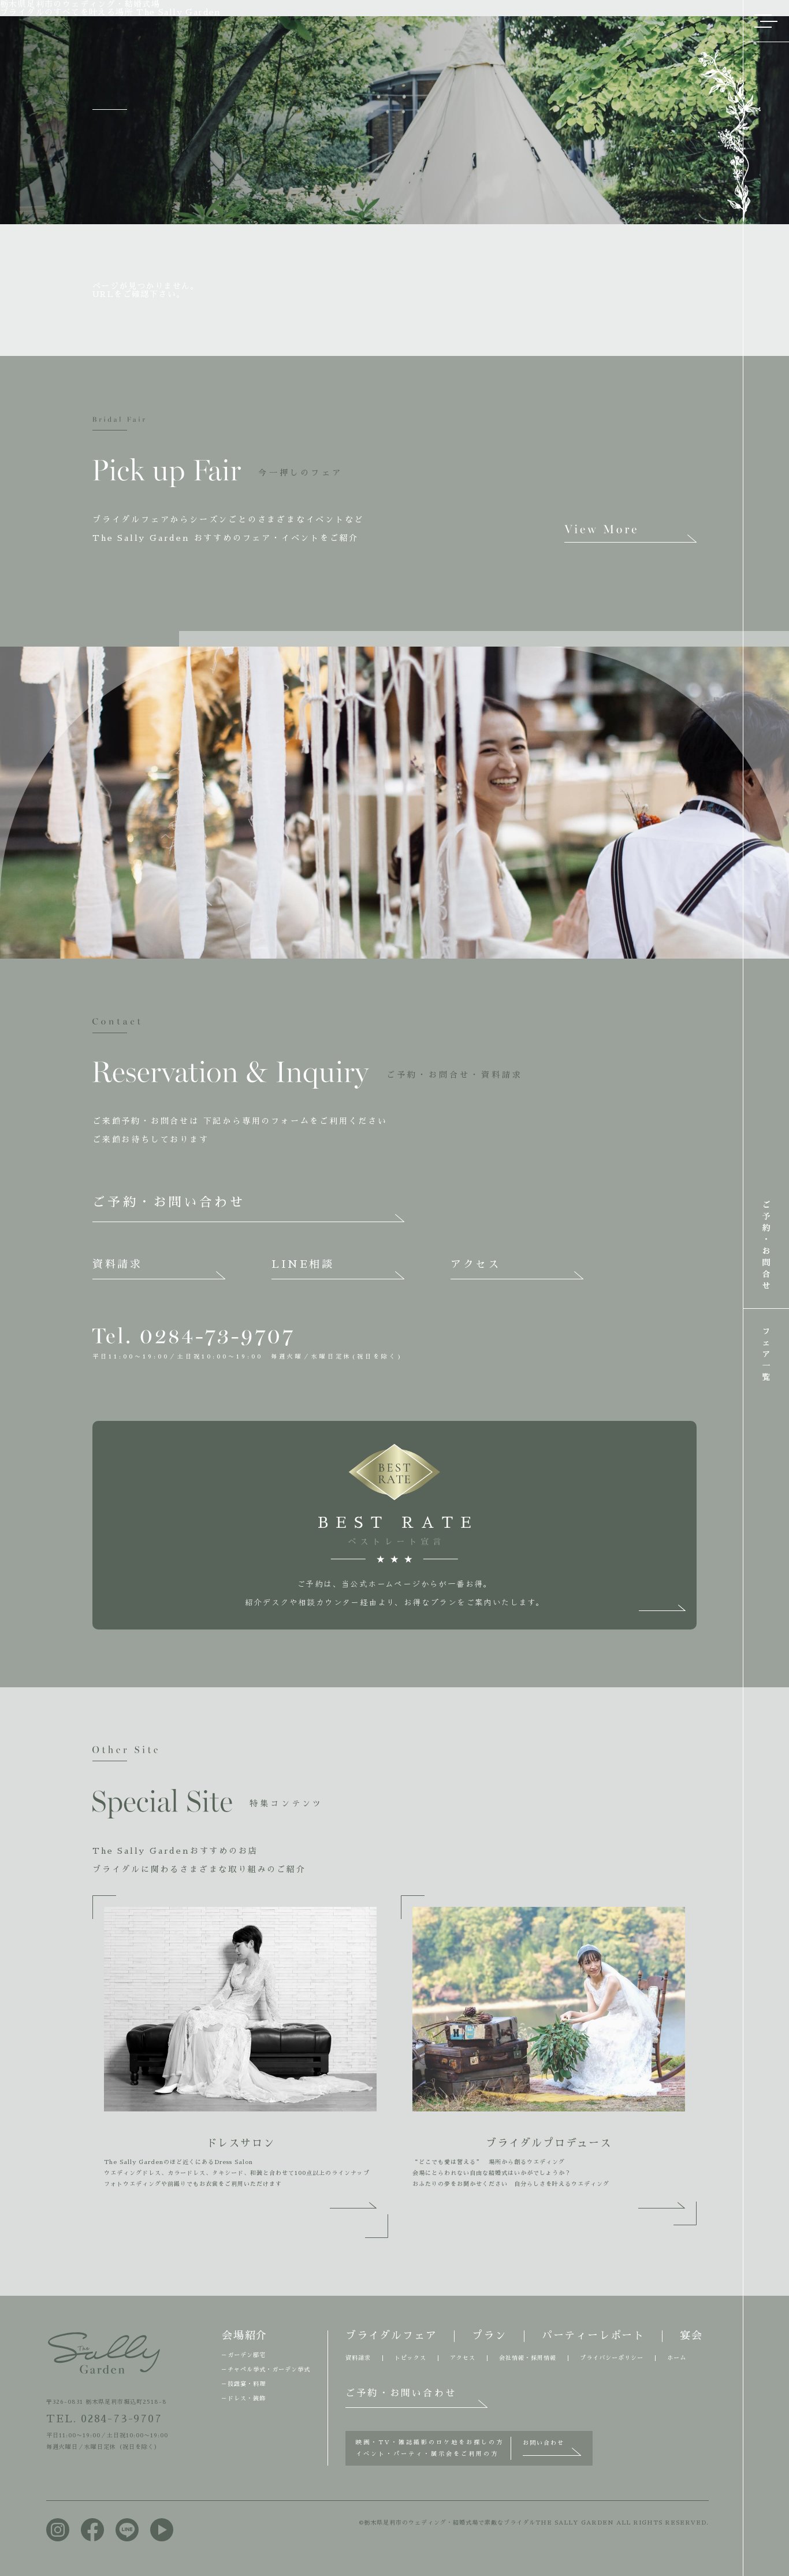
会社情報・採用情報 (527, 2358)
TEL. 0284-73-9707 (104, 2419)
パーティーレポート (593, 2335)
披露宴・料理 (247, 2384)
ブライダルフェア (391, 2335)
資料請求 (117, 1264)
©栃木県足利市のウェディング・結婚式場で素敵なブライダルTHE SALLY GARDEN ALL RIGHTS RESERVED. (534, 2523)
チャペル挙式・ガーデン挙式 (269, 2370)
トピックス (410, 2358)
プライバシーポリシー (611, 2358)
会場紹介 (244, 2335)
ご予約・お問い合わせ (168, 1202)
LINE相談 (302, 1264)
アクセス (475, 1264)
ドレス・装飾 (247, 2398)
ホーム (676, 2358)
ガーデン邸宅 (247, 2355)
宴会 (691, 2335)
